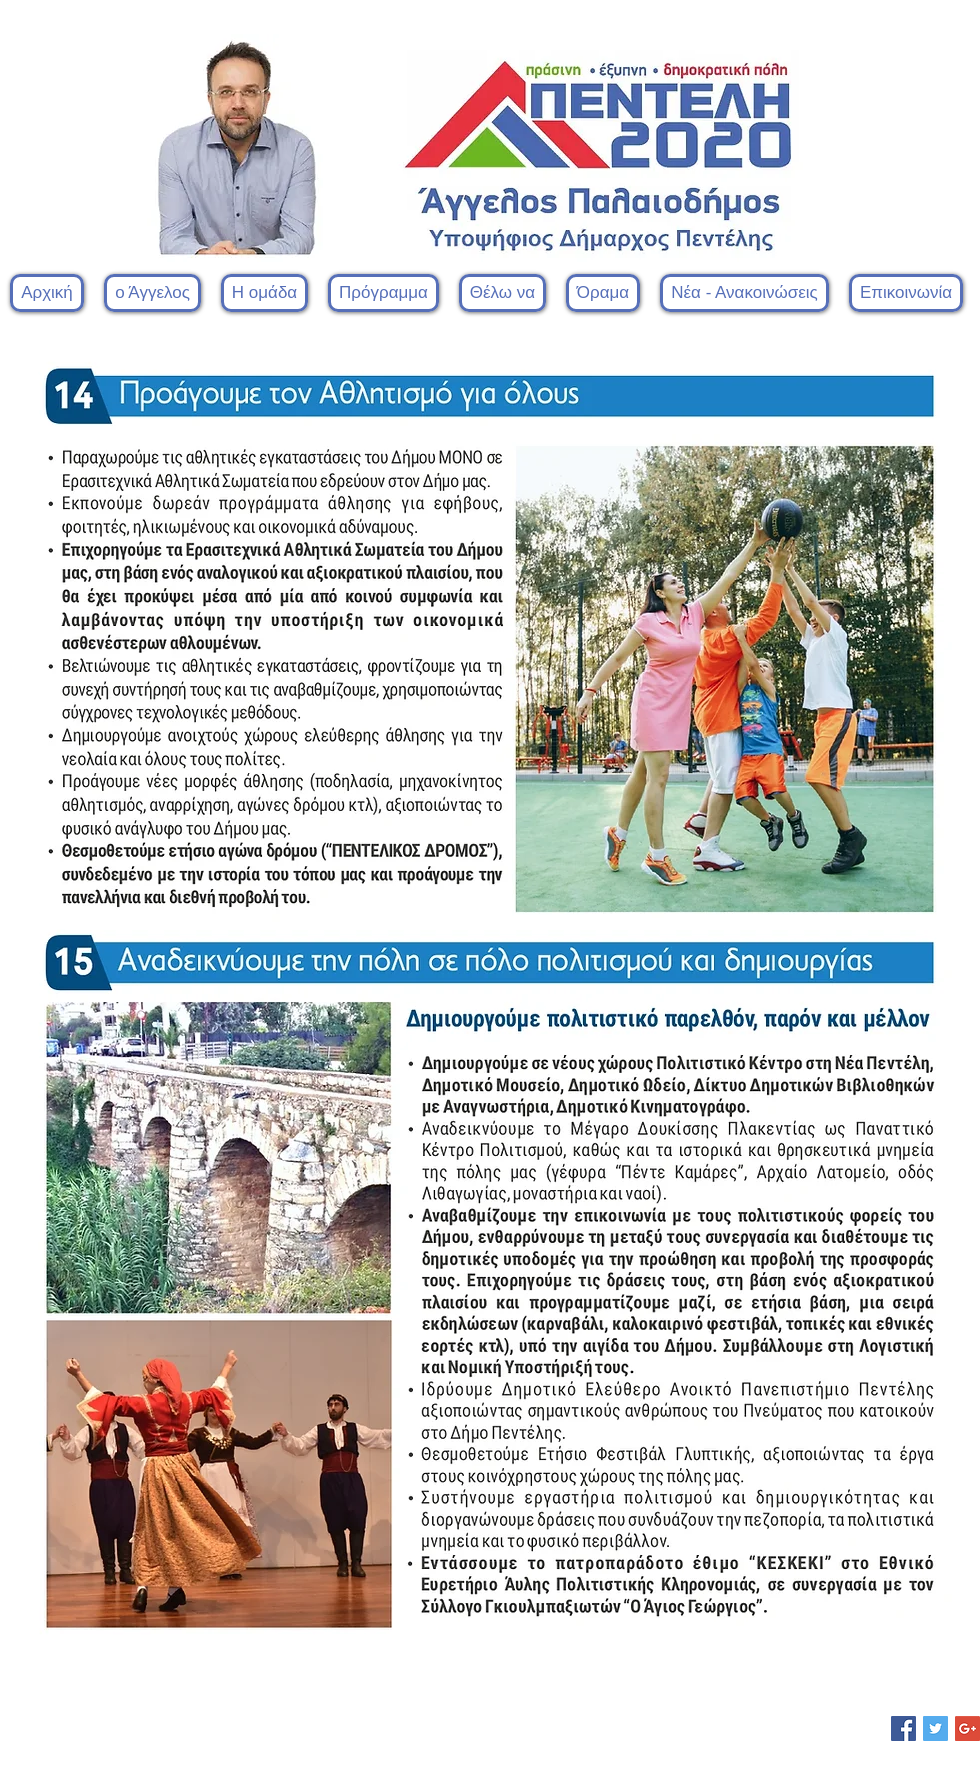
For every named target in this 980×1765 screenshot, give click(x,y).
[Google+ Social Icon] (967, 1728)
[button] (264, 293)
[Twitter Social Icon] (935, 1728)
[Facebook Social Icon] (903, 1728)
